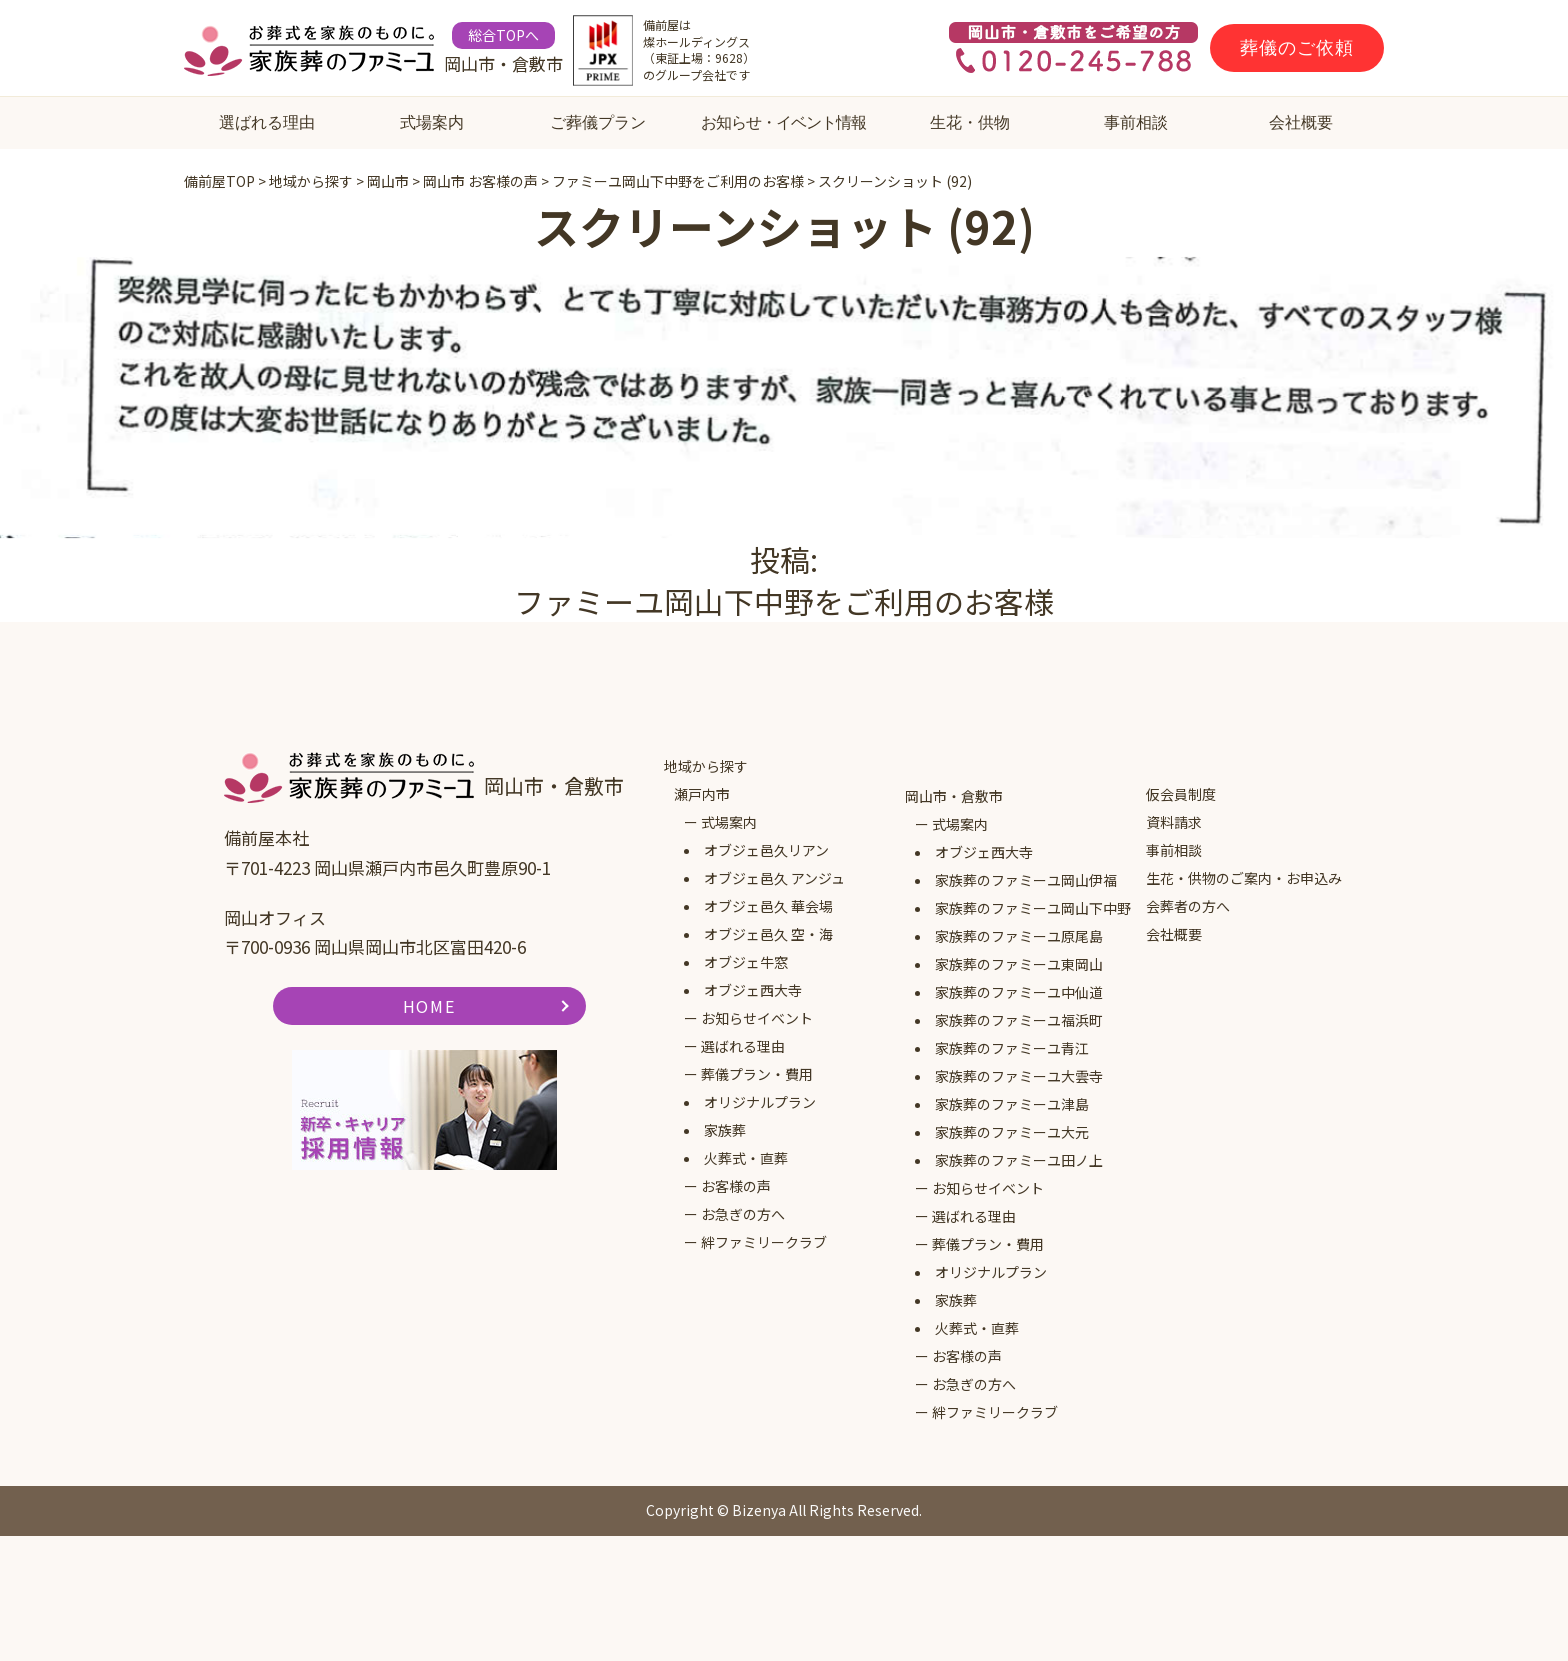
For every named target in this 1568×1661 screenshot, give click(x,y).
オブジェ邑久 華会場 (768, 906)
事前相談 (1136, 122)
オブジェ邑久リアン (766, 850)
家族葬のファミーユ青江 (1012, 1048)
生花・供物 (970, 122)
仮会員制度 (1181, 794)
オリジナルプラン (760, 1102)
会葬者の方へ (1188, 906)
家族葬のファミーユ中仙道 (1019, 992)
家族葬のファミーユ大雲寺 (1019, 1076)
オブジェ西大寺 (753, 990)
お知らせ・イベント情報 (783, 122)
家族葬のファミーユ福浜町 (1019, 1020)
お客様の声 (736, 1186)
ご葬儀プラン (598, 122)
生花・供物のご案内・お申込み (1244, 878)
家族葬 (725, 1130)
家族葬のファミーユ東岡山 (1019, 964)
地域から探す (706, 766)
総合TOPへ (503, 35)
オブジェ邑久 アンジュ (774, 878)
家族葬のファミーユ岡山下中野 (1033, 908)
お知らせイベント (757, 1018)
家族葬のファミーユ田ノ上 (1019, 1160)
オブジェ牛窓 (746, 962)
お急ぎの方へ (743, 1214)
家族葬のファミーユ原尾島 (1019, 936)
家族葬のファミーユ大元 (1012, 1132)
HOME (429, 1006)
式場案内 (432, 122)
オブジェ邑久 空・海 (768, 934)
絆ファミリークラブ (764, 1242)
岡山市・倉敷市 (954, 796)
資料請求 (1174, 822)
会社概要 (1301, 122)
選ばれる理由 (267, 122)
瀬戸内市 (702, 794)
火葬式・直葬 (746, 1158)
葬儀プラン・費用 (757, 1074)
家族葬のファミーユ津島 (1012, 1104)
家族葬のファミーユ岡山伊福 (1026, 880)
